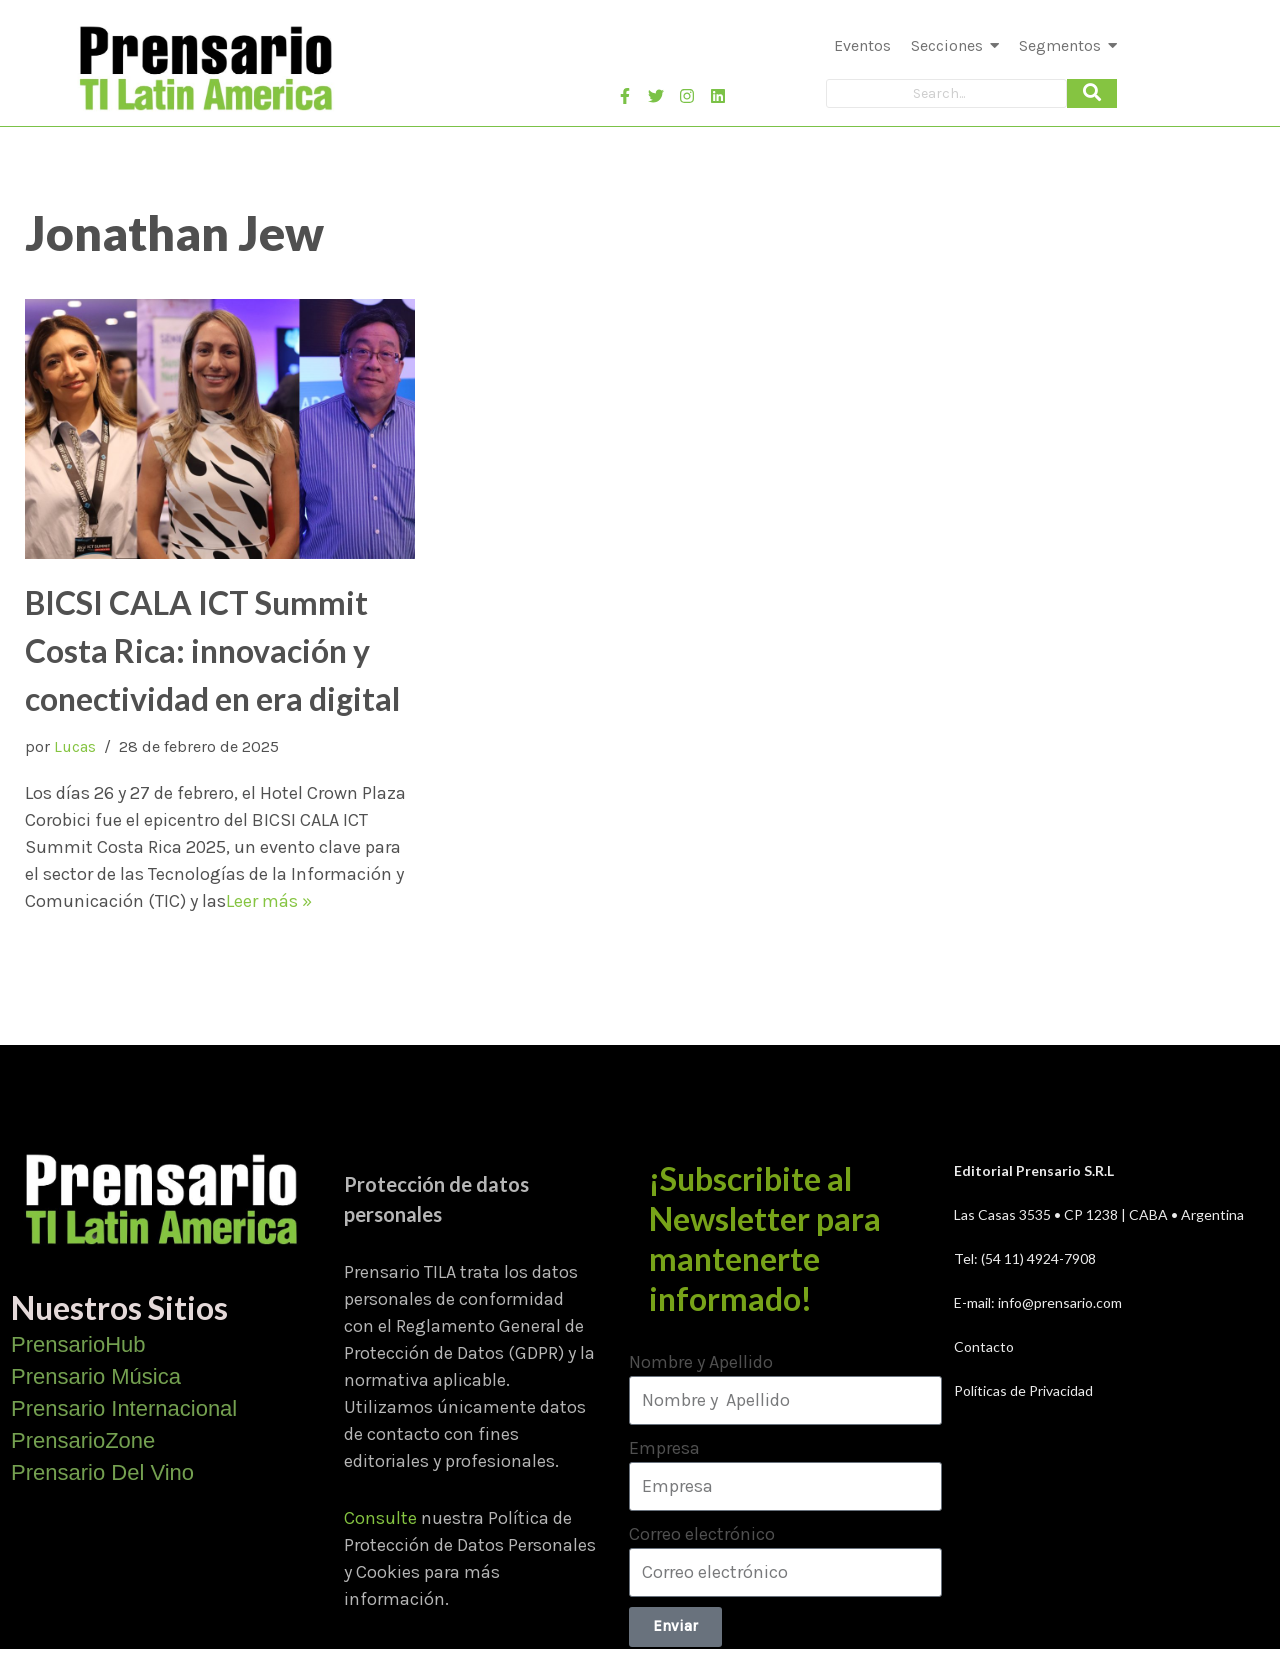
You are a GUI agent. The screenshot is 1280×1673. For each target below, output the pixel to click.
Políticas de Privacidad (1023, 1390)
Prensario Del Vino (102, 1472)
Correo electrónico (702, 1534)
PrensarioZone (83, 1440)
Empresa (664, 1448)
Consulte (380, 1518)
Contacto (984, 1346)
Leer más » (269, 901)
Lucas (75, 746)
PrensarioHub (78, 1344)
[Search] (946, 93)
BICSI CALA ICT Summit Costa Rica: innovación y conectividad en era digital (212, 650)
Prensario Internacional (124, 1408)
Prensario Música (96, 1376)
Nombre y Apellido (701, 1362)
